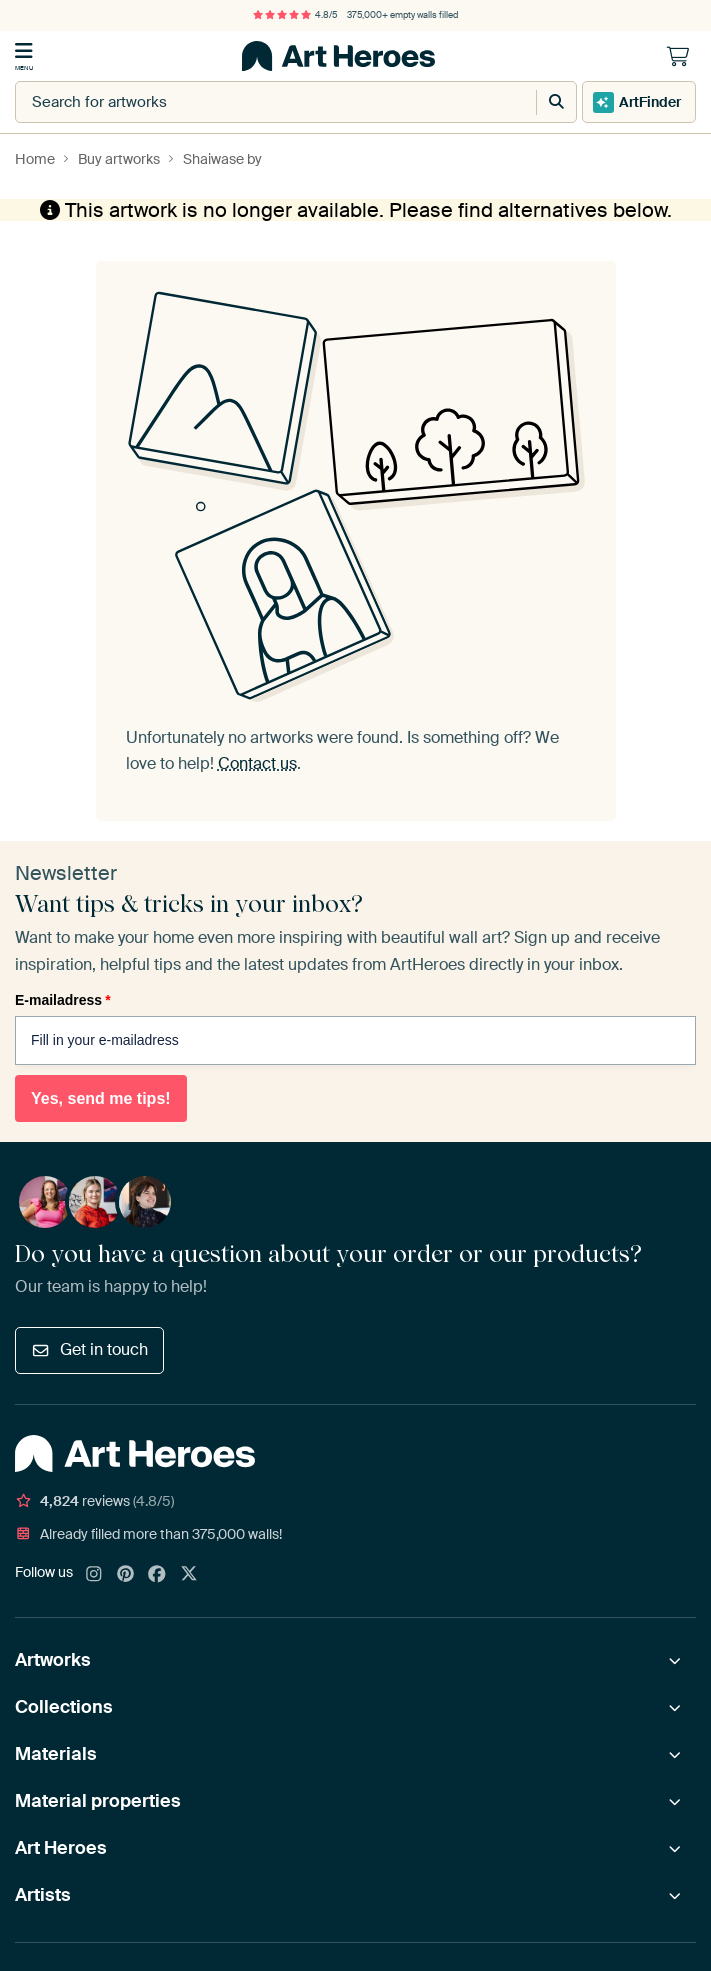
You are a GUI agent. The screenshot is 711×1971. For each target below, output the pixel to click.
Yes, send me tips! (101, 1098)
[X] (189, 1575)
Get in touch (89, 1349)
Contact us (257, 763)
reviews (94, 1501)
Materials (56, 1754)
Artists (43, 1895)
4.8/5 (295, 15)
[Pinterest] (126, 1575)
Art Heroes (61, 1848)
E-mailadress (63, 1000)
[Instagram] (94, 1575)
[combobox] (255, 102)
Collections (64, 1707)
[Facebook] (157, 1575)
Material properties (98, 1801)
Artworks (53, 1660)
